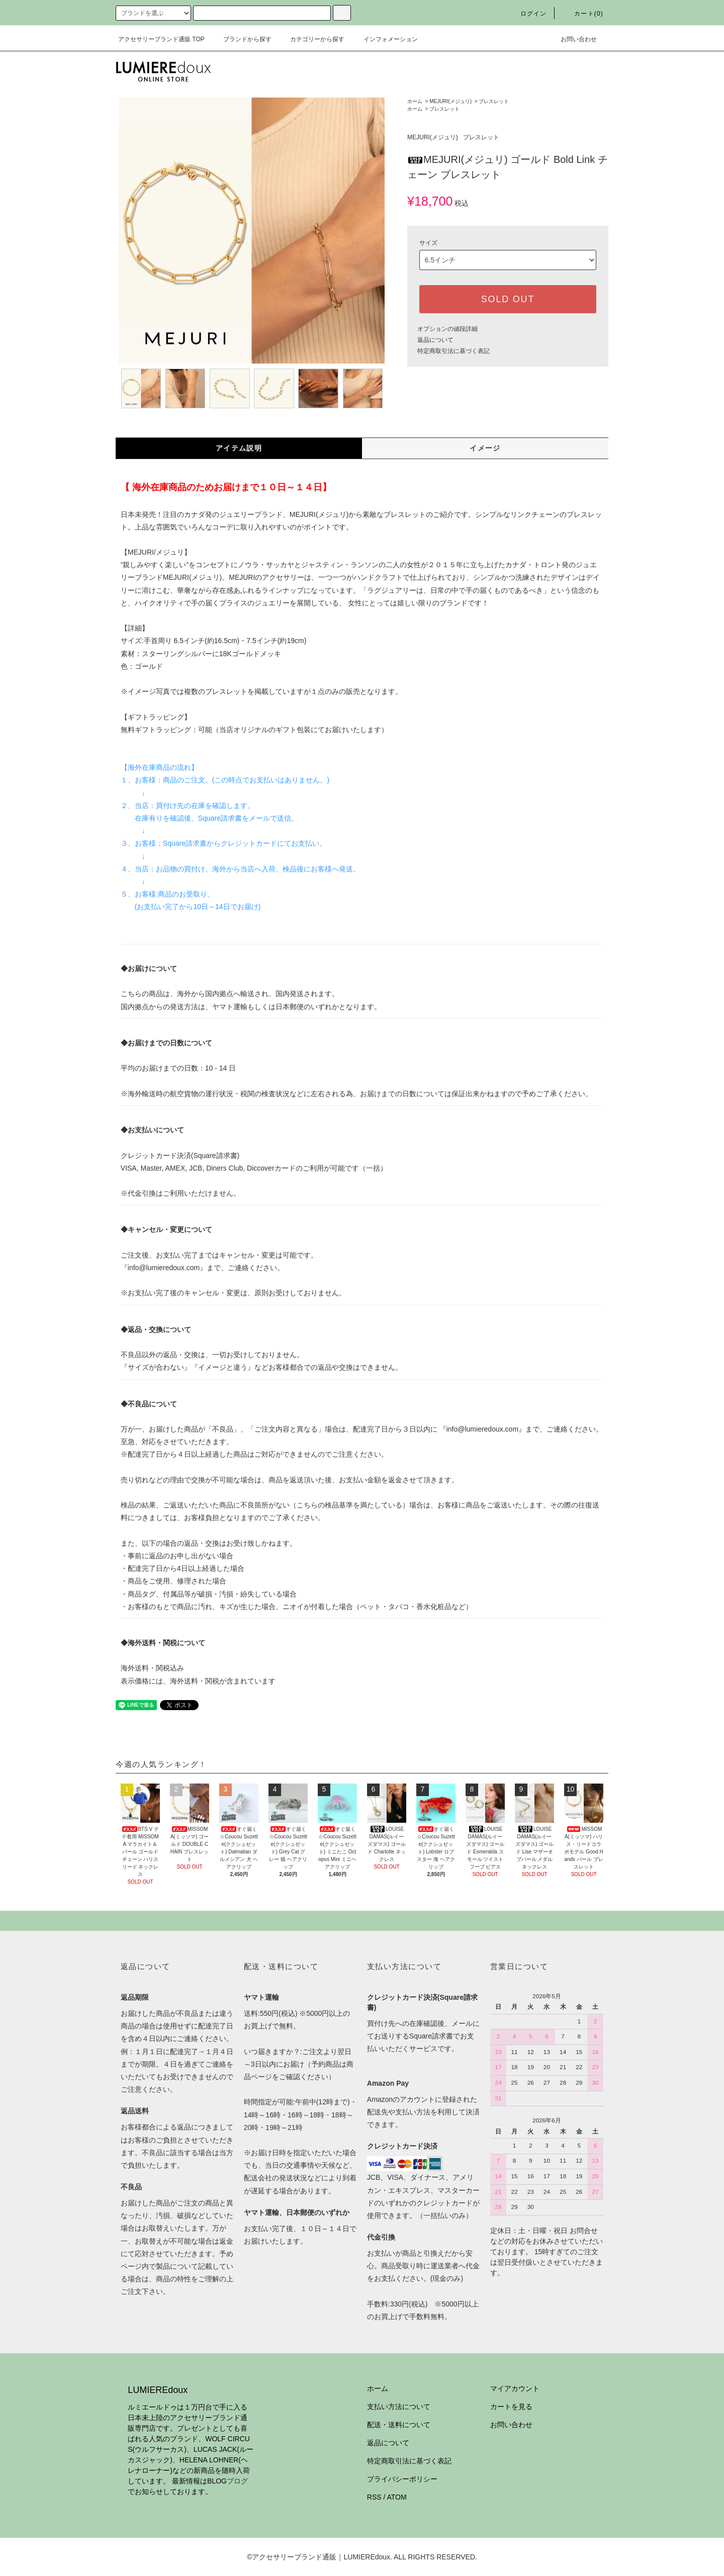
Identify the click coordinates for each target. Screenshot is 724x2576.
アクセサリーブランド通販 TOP (161, 39)
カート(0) (582, 13)
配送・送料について (398, 2425)
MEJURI (141, 552)
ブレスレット (494, 101)
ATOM (397, 2497)
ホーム (414, 101)
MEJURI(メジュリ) (450, 101)
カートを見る (511, 2407)
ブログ (237, 2481)
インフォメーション (384, 39)
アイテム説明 (239, 448)
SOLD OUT (507, 299)
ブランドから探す (241, 39)
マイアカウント (514, 2388)
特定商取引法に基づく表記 (453, 350)
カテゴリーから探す (311, 39)
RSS (374, 2497)
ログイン (527, 13)
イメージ (485, 448)
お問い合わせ (573, 39)
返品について (435, 339)
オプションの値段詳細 (447, 328)
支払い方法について (398, 2407)
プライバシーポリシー (402, 2479)
